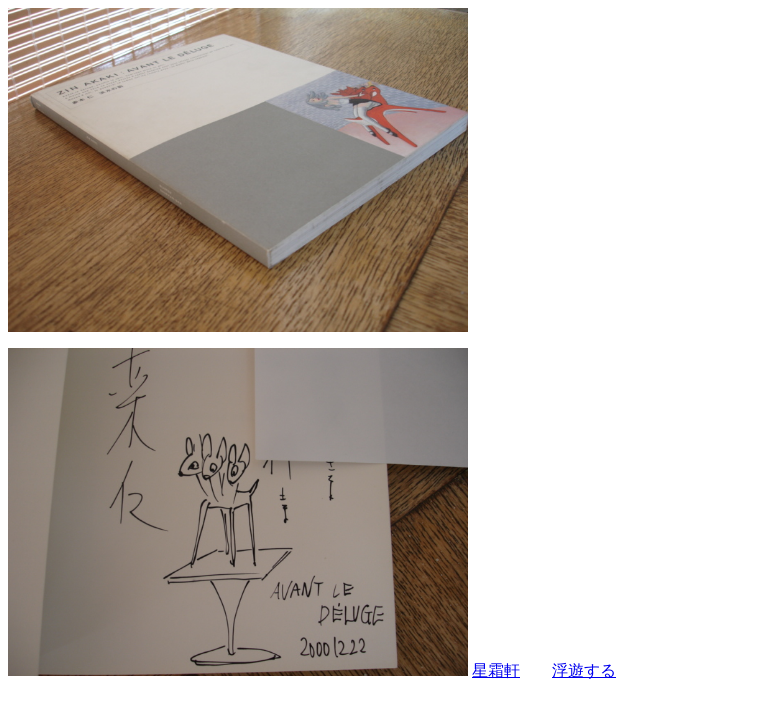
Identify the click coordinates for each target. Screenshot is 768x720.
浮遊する (584, 670)
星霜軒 (496, 670)
